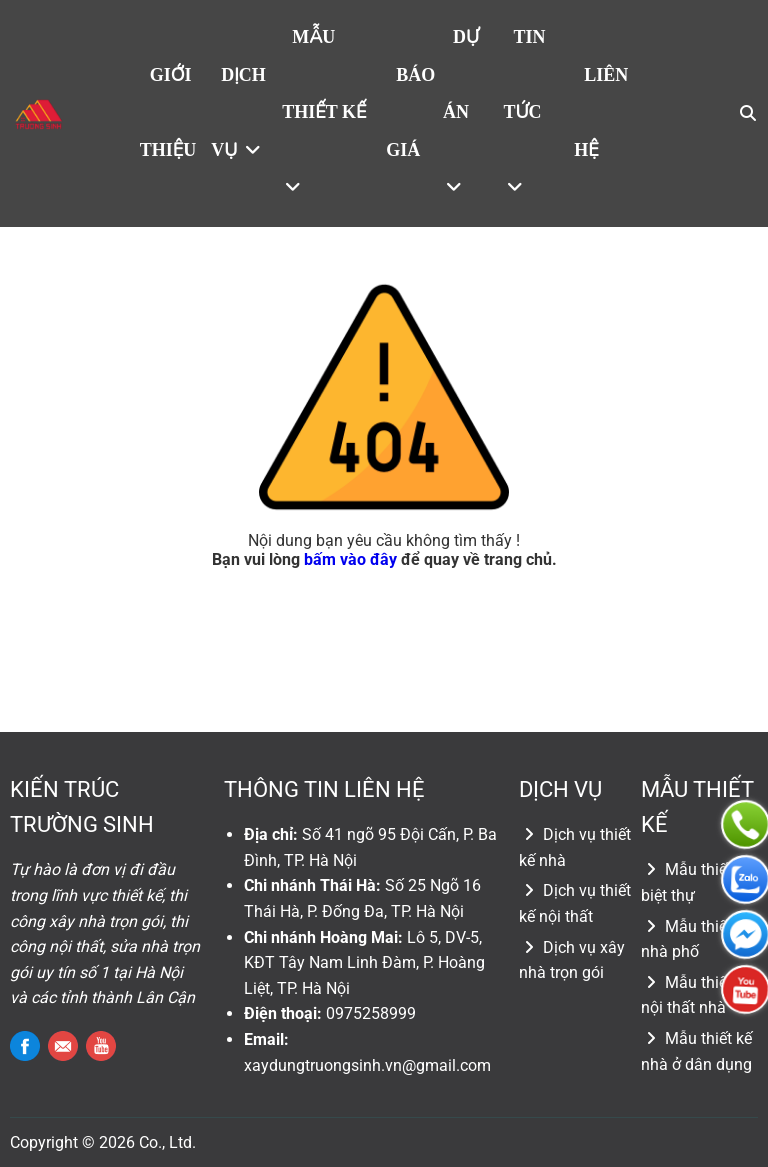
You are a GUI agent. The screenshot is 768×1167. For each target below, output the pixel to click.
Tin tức (525, 111)
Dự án (461, 111)
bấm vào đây (350, 559)
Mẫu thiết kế (324, 111)
